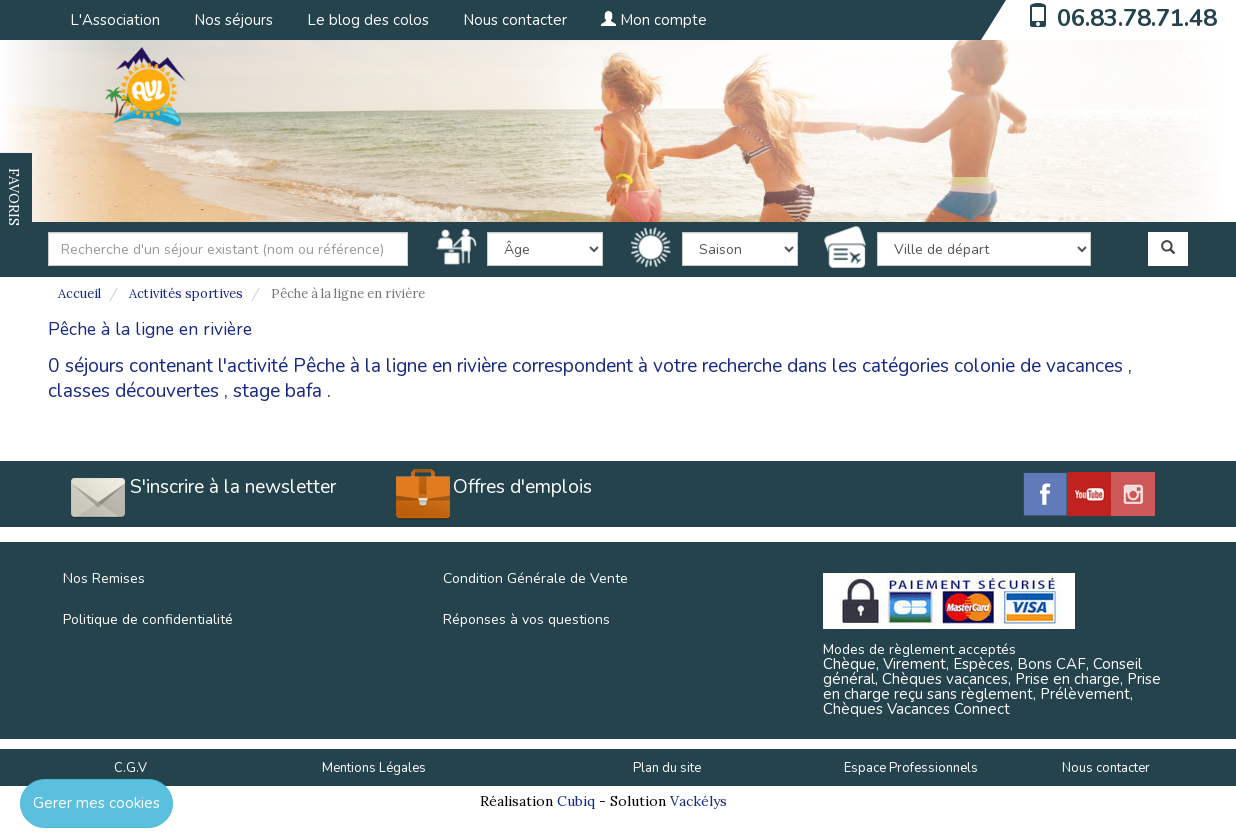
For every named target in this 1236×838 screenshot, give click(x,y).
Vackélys (698, 801)
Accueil (79, 293)
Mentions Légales (374, 768)
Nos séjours (233, 20)
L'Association (115, 20)
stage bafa (277, 391)
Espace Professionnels (911, 768)
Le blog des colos (368, 20)
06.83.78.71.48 (1137, 18)
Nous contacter (515, 20)
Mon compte (654, 20)
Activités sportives (186, 293)
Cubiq (576, 801)
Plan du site (667, 768)
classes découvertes (133, 391)
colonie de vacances (1038, 366)
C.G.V (130, 768)
